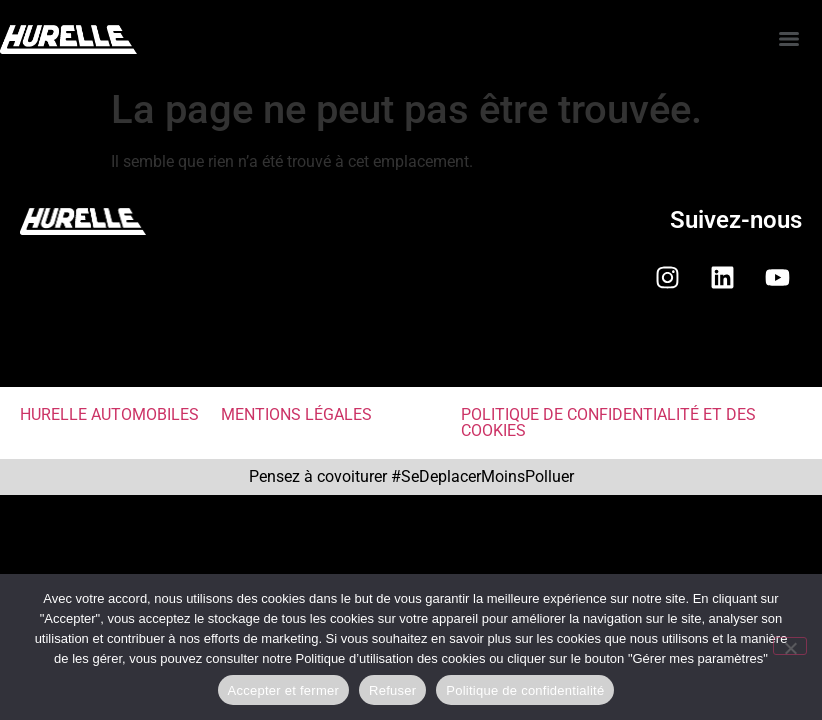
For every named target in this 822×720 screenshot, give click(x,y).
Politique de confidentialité (525, 690)
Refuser (392, 690)
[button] (411, 354)
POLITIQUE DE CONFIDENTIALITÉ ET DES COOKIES (608, 422)
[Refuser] (790, 646)
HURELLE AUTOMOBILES (109, 414)
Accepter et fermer (283, 690)
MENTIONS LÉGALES (296, 414)
